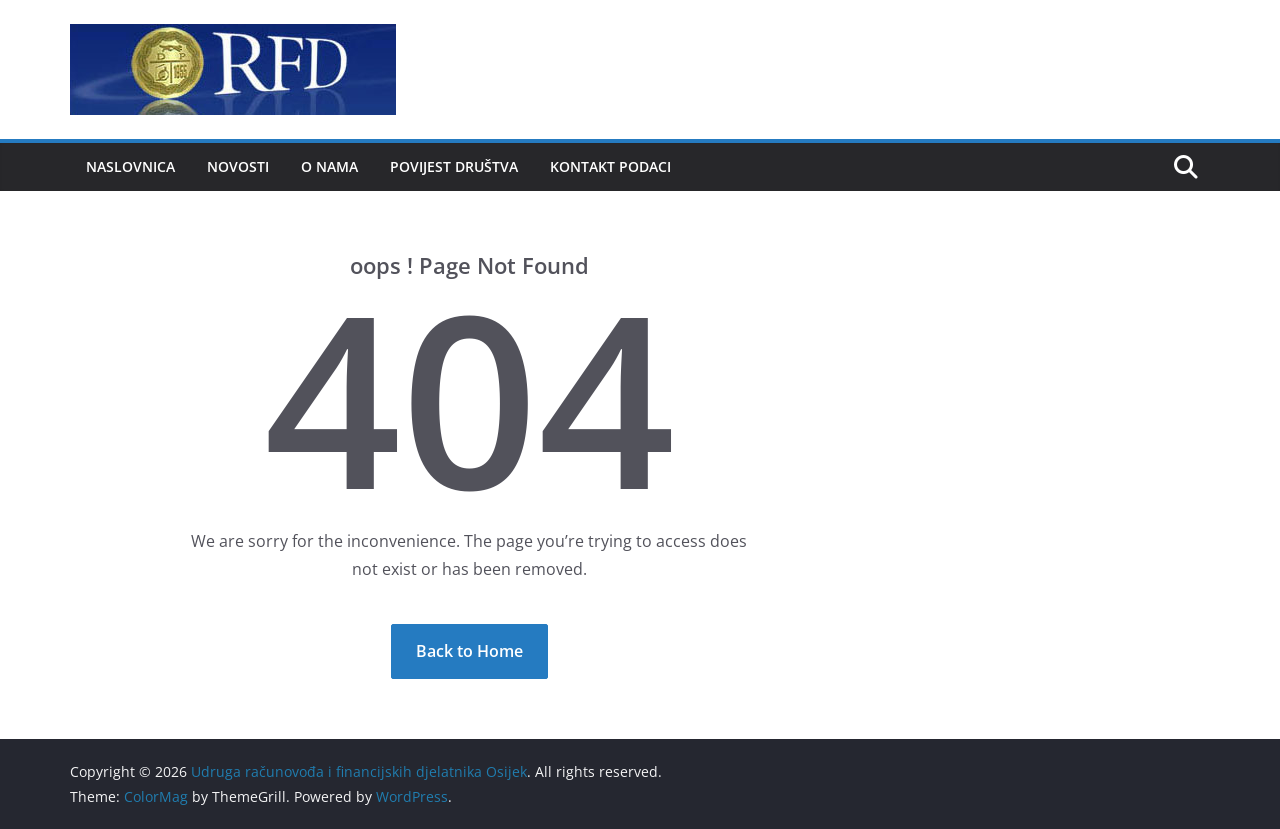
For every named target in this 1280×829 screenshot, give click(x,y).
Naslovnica (130, 166)
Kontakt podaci (610, 166)
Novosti (238, 166)
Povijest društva (454, 166)
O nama (329, 166)
